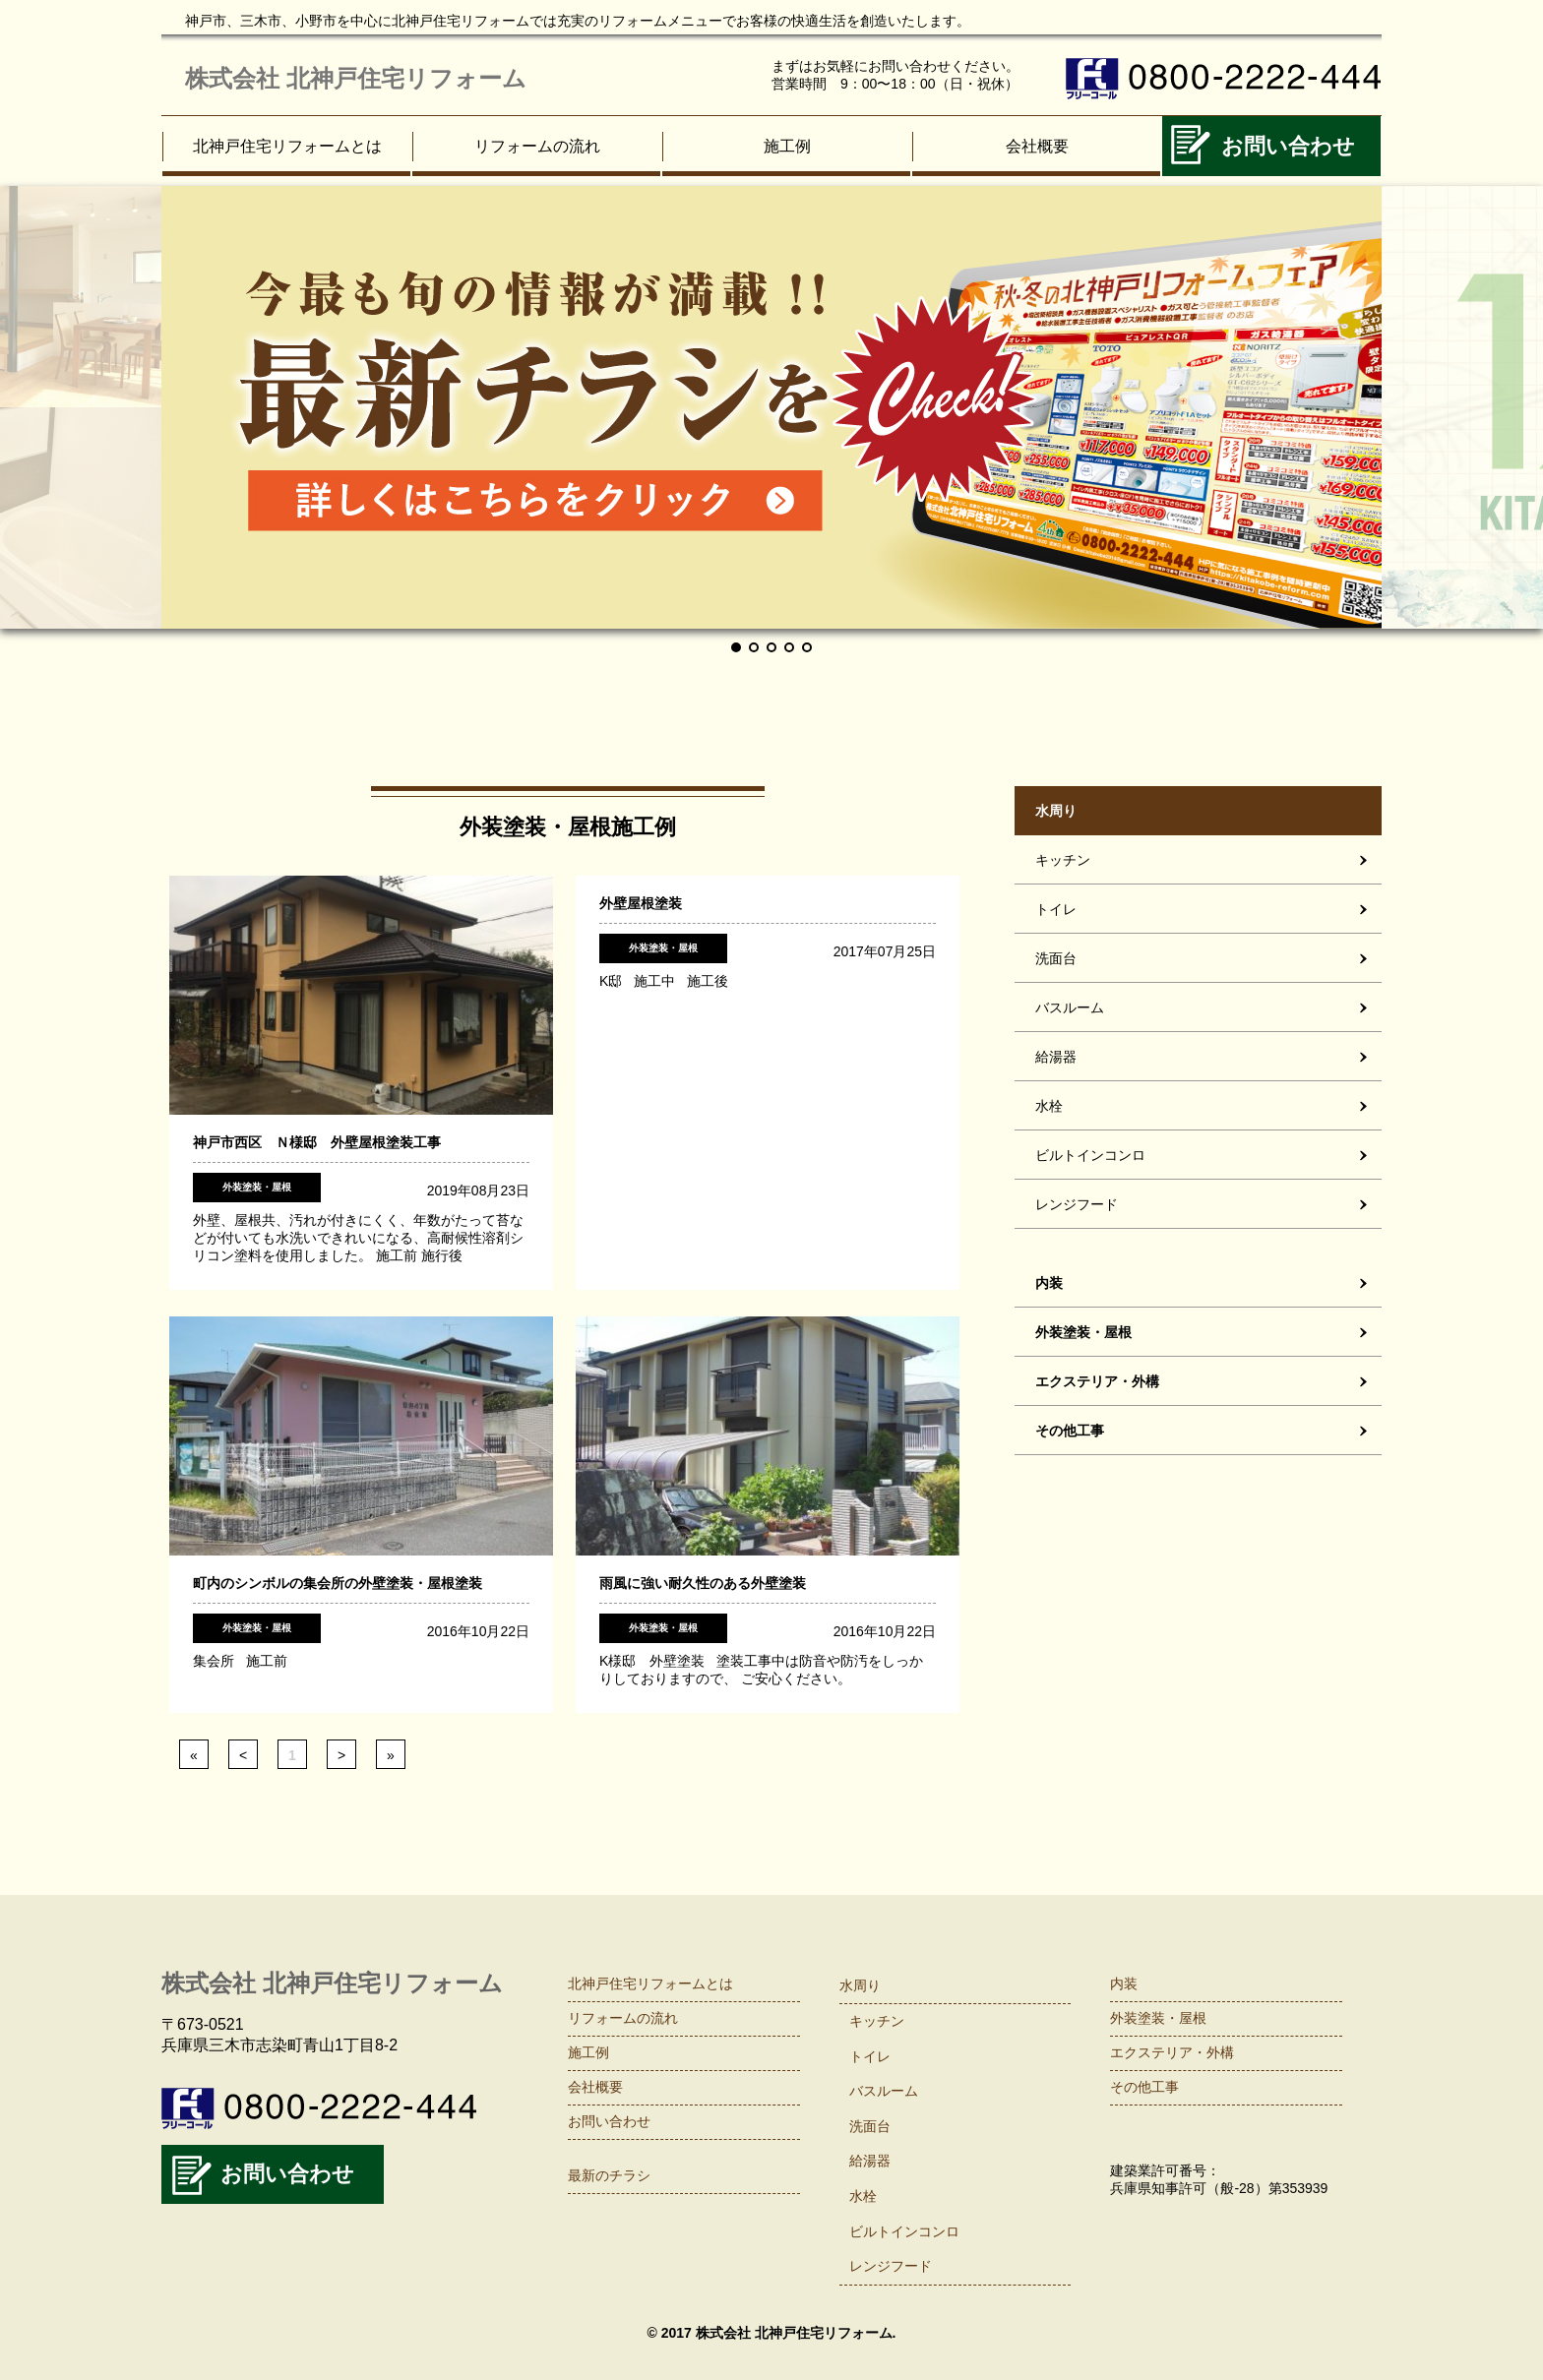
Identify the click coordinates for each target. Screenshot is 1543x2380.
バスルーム (1069, 1007)
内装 (1049, 1283)
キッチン (1062, 860)
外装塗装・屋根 (1083, 1332)
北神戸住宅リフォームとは (287, 146)
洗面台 (1056, 958)
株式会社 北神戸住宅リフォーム (355, 78)
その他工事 (1069, 1430)
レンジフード (1076, 1204)
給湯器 (1056, 1057)
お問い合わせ (1288, 146)
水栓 (1049, 1106)
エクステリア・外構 (1097, 1381)
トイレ (1056, 909)
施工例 (787, 146)
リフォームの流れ (537, 146)
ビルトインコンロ (1090, 1155)
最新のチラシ (609, 2175)
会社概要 (1037, 146)
